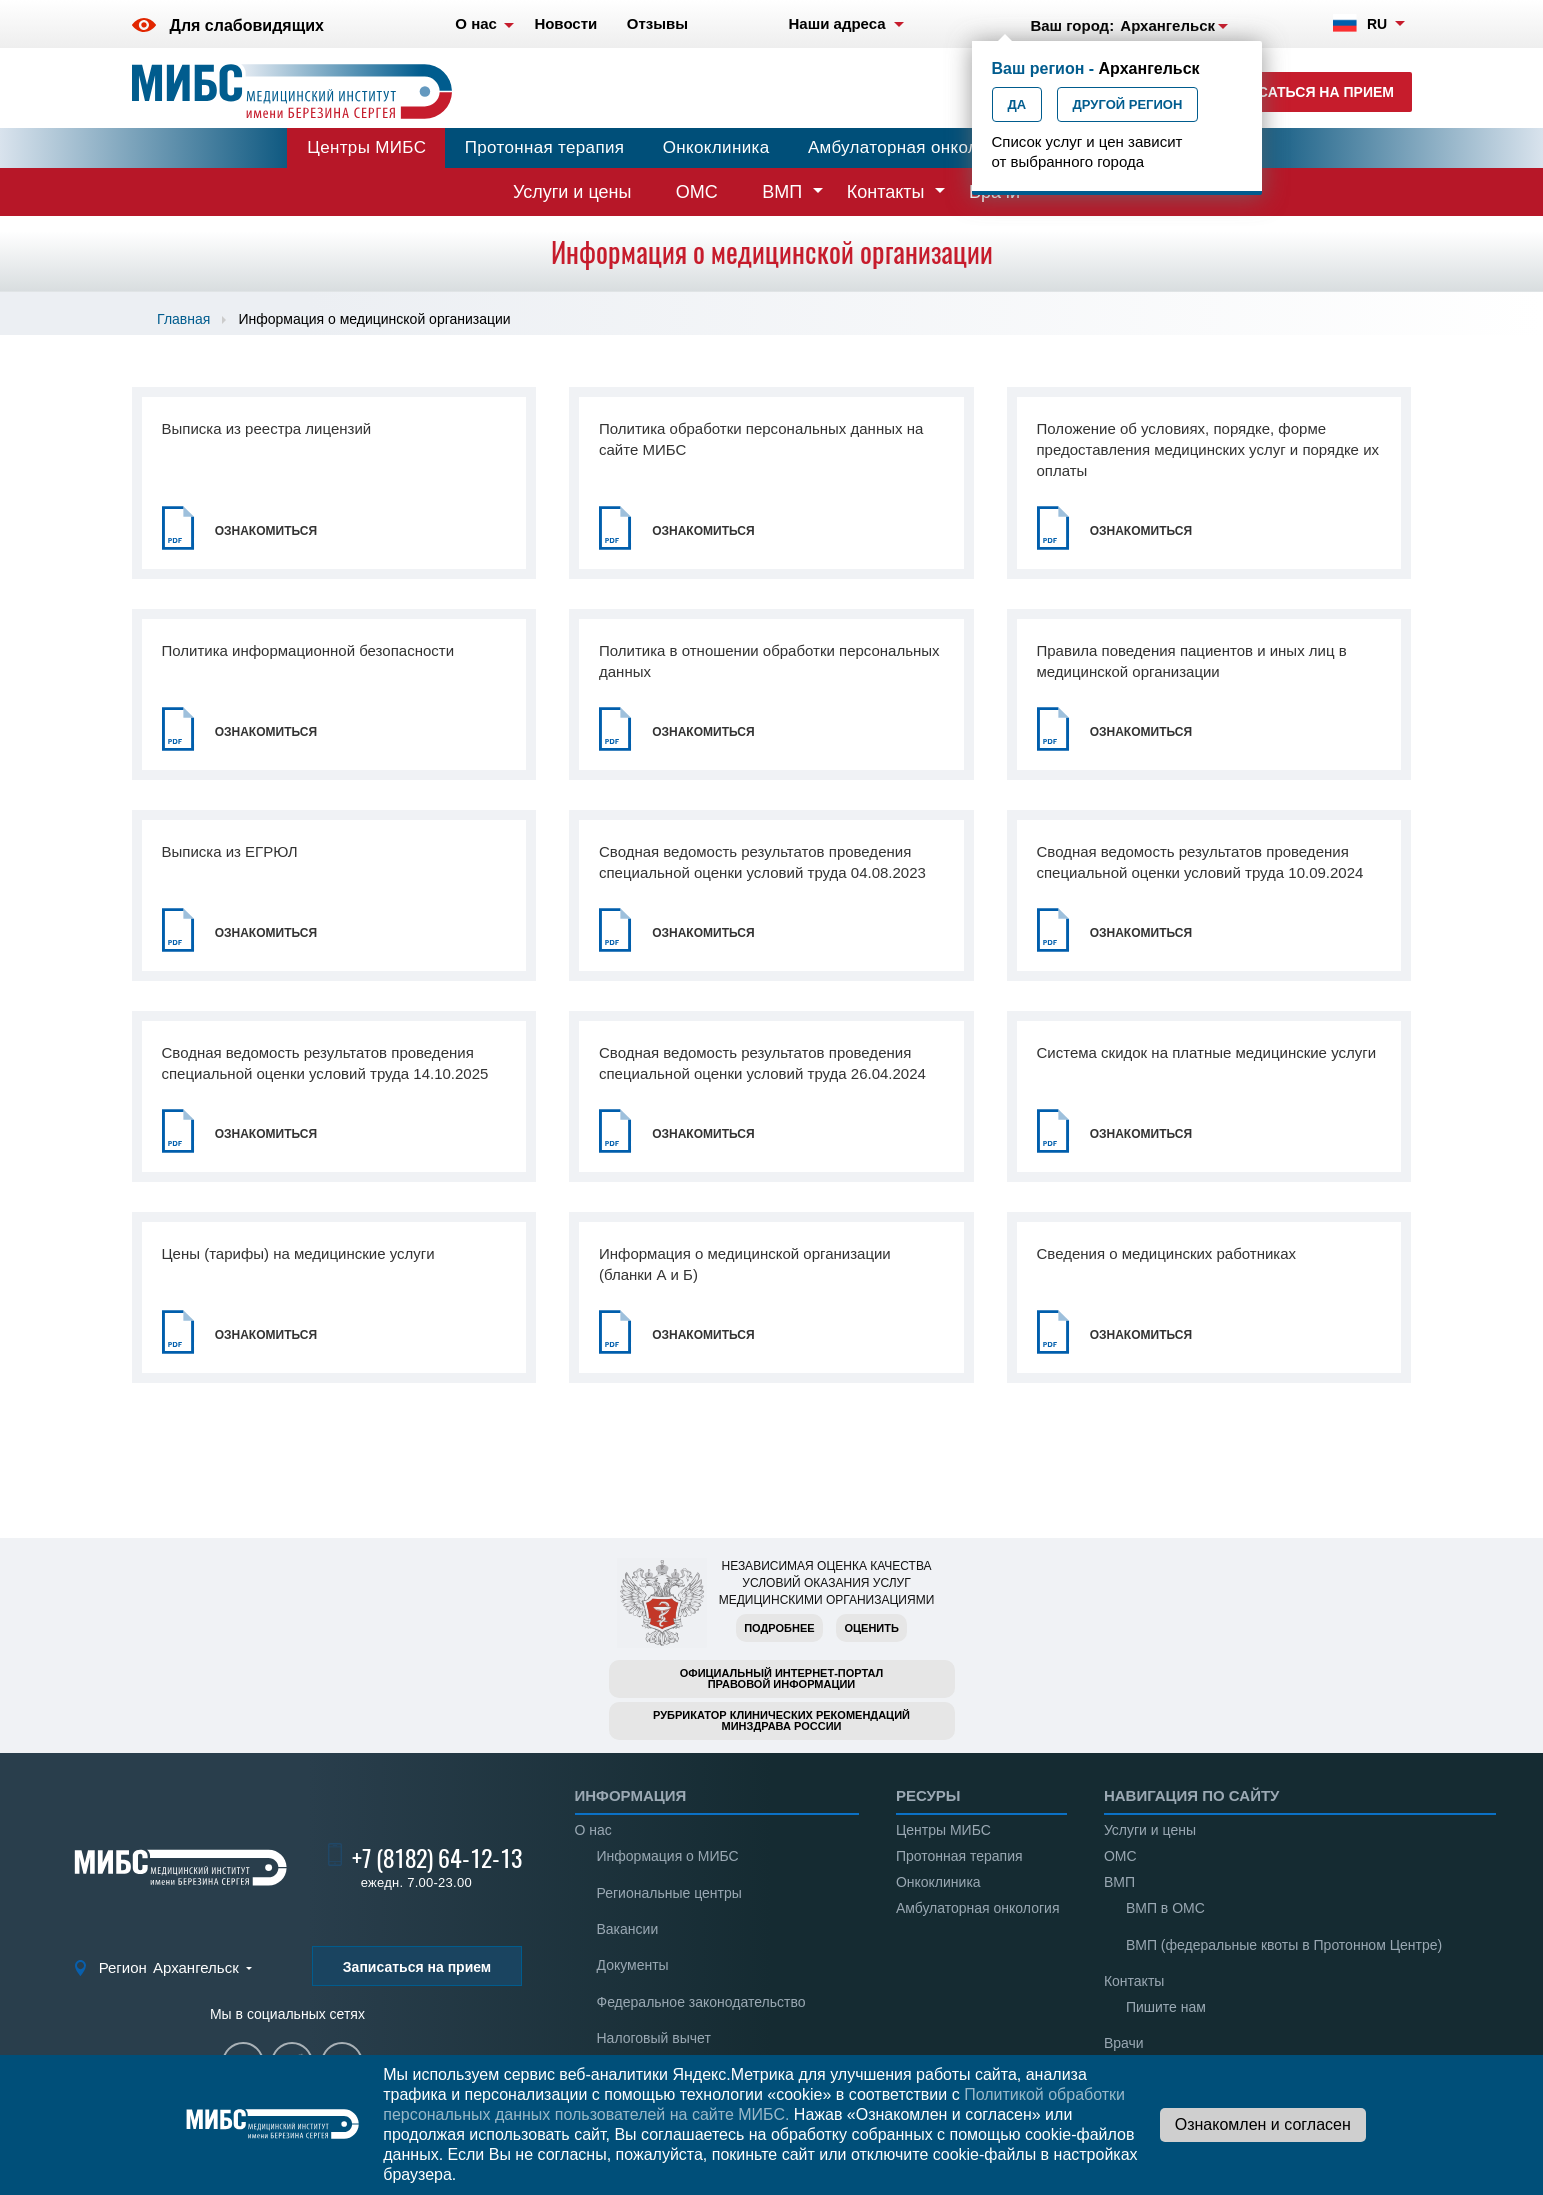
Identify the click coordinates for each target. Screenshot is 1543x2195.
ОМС (697, 192)
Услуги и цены (572, 192)
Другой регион (1128, 104)
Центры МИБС (366, 147)
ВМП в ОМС (1165, 1908)
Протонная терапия (545, 147)
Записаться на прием (1306, 92)
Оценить (871, 1628)
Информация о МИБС (668, 1856)
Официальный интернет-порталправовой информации (782, 1678)
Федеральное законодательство (701, 2002)
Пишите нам (1166, 2007)
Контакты (886, 192)
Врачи (1124, 2043)
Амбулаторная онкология (911, 147)
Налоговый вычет (654, 2038)
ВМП (782, 192)
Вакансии (628, 1929)
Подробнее (779, 1628)
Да (1017, 104)
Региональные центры (669, 1893)
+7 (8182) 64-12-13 (437, 1858)
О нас (593, 1830)
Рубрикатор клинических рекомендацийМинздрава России (781, 1720)
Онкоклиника (716, 147)
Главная (183, 319)
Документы (633, 1965)
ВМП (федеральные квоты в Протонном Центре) (1284, 1945)
